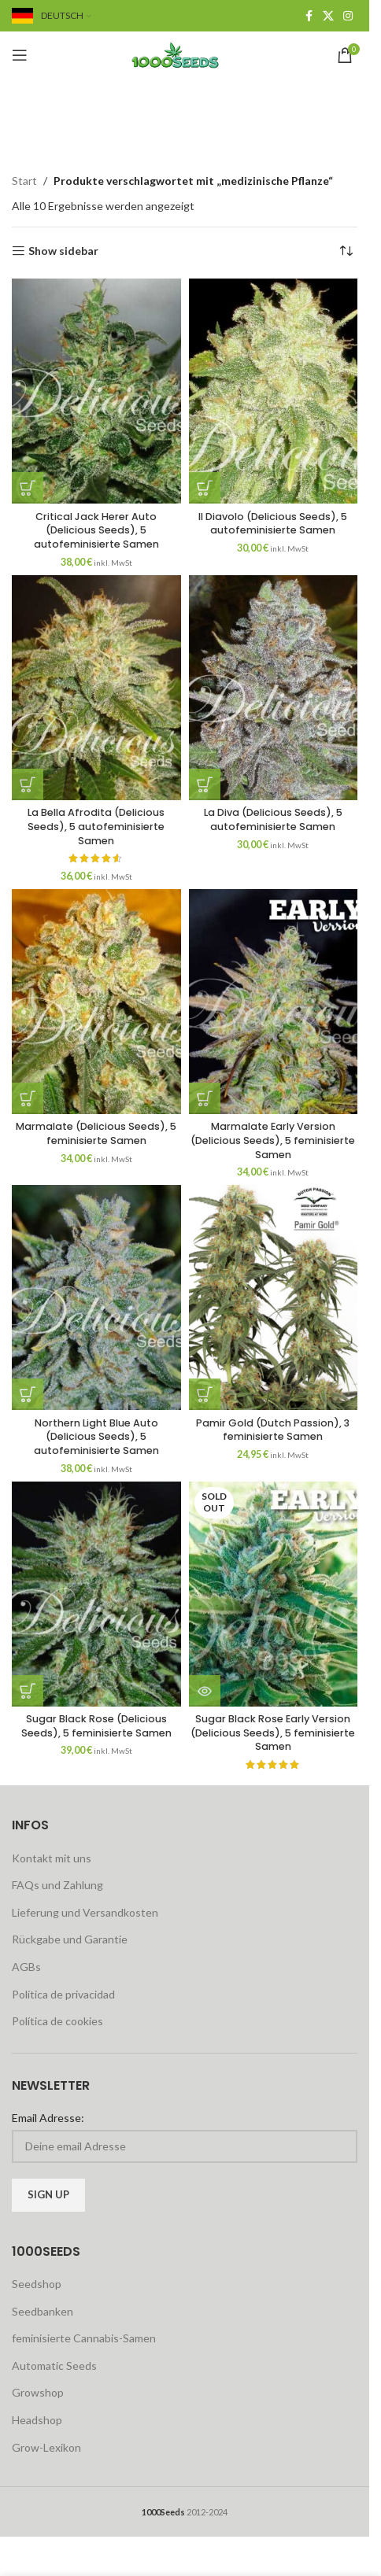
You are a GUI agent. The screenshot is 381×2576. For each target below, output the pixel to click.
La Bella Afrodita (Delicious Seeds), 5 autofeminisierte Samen (96, 826)
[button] (27, 488)
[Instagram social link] (347, 16)
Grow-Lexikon (46, 2447)
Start (24, 180)
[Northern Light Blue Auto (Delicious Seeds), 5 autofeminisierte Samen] (96, 1297)
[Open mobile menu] (19, 55)
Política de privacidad (63, 1994)
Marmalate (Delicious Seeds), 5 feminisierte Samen (96, 1133)
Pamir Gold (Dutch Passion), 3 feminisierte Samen (273, 1430)
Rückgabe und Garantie (70, 1939)
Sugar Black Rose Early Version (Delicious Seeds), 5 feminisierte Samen (272, 1732)
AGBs (26, 1966)
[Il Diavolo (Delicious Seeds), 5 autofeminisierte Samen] (273, 391)
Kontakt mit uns (51, 1858)
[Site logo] (185, 54)
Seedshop (36, 2283)
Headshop (37, 2420)
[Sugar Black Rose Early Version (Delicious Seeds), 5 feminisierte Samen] (273, 1594)
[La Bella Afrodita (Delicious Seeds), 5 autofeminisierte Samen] (96, 687)
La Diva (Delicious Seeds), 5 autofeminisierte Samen (273, 819)
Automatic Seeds (54, 2365)
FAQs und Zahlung (57, 1884)
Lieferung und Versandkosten (85, 1912)
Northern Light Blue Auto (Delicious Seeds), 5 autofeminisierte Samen (96, 1436)
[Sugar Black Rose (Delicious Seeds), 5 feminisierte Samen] (96, 1594)
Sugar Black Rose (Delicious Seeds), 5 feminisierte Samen (96, 1726)
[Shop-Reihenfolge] (345, 251)
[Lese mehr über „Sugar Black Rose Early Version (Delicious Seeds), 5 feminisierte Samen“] (204, 1691)
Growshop (38, 2392)
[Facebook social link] (308, 16)
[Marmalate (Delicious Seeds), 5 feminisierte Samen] (96, 1001)
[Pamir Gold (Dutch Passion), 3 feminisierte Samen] (273, 1297)
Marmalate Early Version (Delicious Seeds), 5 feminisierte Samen (272, 1140)
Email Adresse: (48, 2117)
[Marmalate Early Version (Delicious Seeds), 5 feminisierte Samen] (273, 1001)
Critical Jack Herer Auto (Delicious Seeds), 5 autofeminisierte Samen (96, 530)
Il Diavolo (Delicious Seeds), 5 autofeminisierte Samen (272, 523)
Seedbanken (42, 2311)
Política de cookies (57, 2021)
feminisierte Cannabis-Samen (84, 2338)
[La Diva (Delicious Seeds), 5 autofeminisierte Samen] (273, 687)
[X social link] (328, 16)
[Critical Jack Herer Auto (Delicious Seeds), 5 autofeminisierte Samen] (96, 391)
